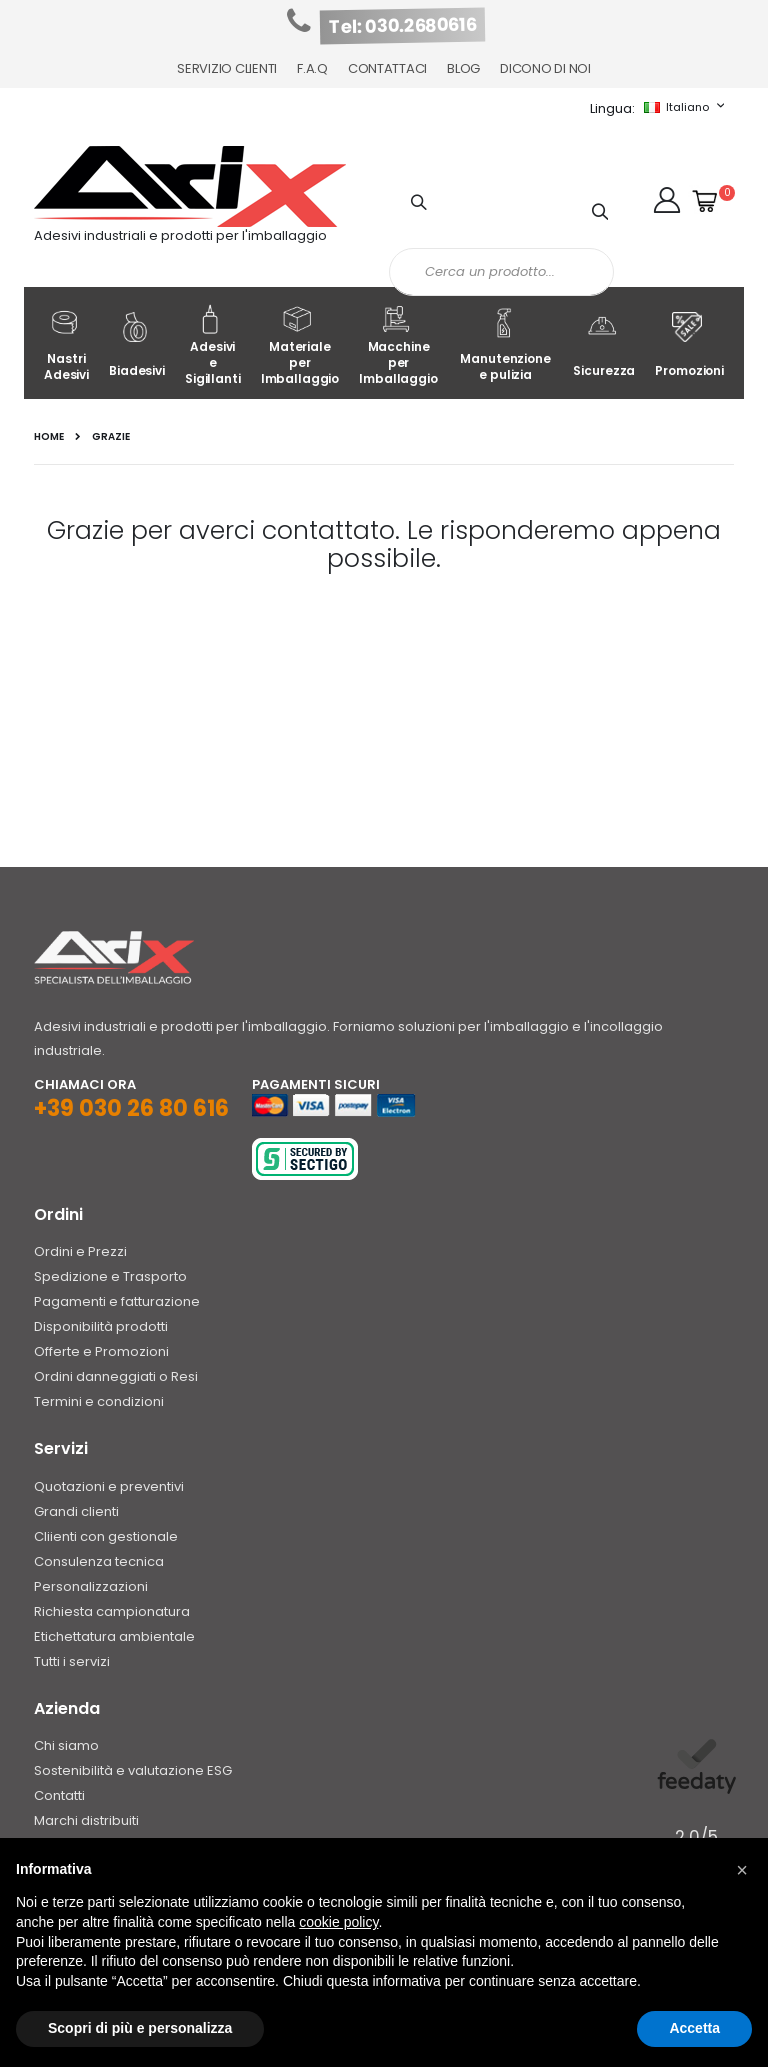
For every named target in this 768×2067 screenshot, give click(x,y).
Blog (463, 68)
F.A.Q (312, 68)
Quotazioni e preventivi (109, 1486)
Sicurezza (604, 345)
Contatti (59, 1795)
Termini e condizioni (99, 1401)
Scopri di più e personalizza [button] (140, 2028)
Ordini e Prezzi (80, 1251)
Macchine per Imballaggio (398, 345)
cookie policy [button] (338, 1922)
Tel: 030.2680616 (403, 26)
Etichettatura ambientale (114, 1636)
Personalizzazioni (91, 1586)
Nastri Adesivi (66, 345)
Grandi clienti (76, 1511)
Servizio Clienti (227, 68)
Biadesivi (137, 345)
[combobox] (501, 272)
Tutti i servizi (72, 1661)
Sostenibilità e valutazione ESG (133, 1770)
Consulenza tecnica (99, 1561)
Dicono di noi (545, 68)
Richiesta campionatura (112, 1611)
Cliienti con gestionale (106, 1536)
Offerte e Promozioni (101, 1351)
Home (49, 437)
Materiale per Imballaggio (300, 345)
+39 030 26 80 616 (131, 1108)
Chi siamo (66, 1745)
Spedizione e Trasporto (110, 1276)
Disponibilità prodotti (101, 1326)
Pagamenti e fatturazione (117, 1301)
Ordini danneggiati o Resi (116, 1376)
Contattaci (387, 68)
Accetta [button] (694, 2028)
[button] (667, 200)
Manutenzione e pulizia (505, 345)
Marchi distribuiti (86, 1820)
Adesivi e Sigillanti (213, 345)
